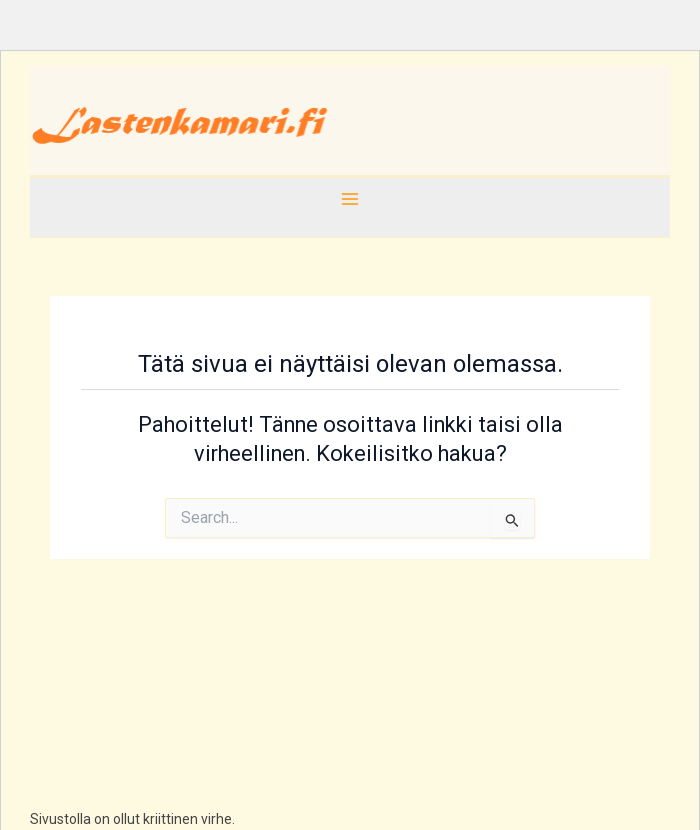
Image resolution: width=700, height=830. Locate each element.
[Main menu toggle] (350, 199)
